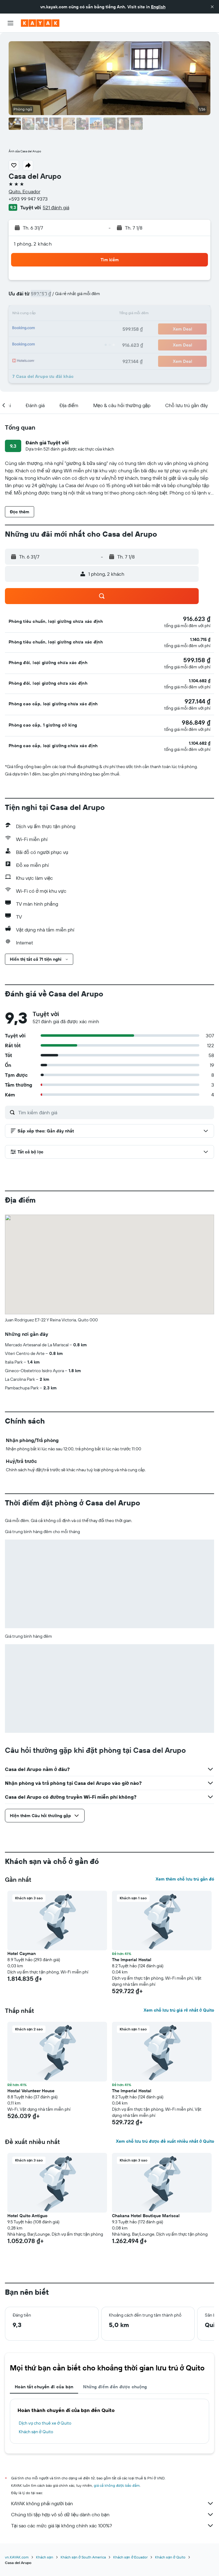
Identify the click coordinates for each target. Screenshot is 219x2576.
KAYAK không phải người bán (112, 2503)
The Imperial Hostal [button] (131, 1959)
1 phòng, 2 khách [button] (33, 244)
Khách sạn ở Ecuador (130, 2557)
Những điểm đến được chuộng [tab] (115, 2387)
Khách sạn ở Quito (36, 2431)
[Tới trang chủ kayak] (40, 23)
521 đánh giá (56, 207)
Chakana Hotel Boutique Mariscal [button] (146, 2215)
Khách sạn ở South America (83, 2557)
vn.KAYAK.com (17, 2557)
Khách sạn (44, 2557)
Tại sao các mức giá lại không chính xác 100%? (112, 2525)
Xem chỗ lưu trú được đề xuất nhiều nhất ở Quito (165, 2141)
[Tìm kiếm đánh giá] (114, 1112)
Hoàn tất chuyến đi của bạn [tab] (44, 2387)
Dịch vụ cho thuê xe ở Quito (45, 2423)
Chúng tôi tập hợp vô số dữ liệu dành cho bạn (112, 2514)
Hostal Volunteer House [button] (30, 2090)
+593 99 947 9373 (28, 199)
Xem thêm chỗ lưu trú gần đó (185, 1879)
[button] (212, 7)
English (158, 7)
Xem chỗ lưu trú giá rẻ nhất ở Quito (179, 2010)
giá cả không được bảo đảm (117, 2485)
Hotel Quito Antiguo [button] (27, 2215)
